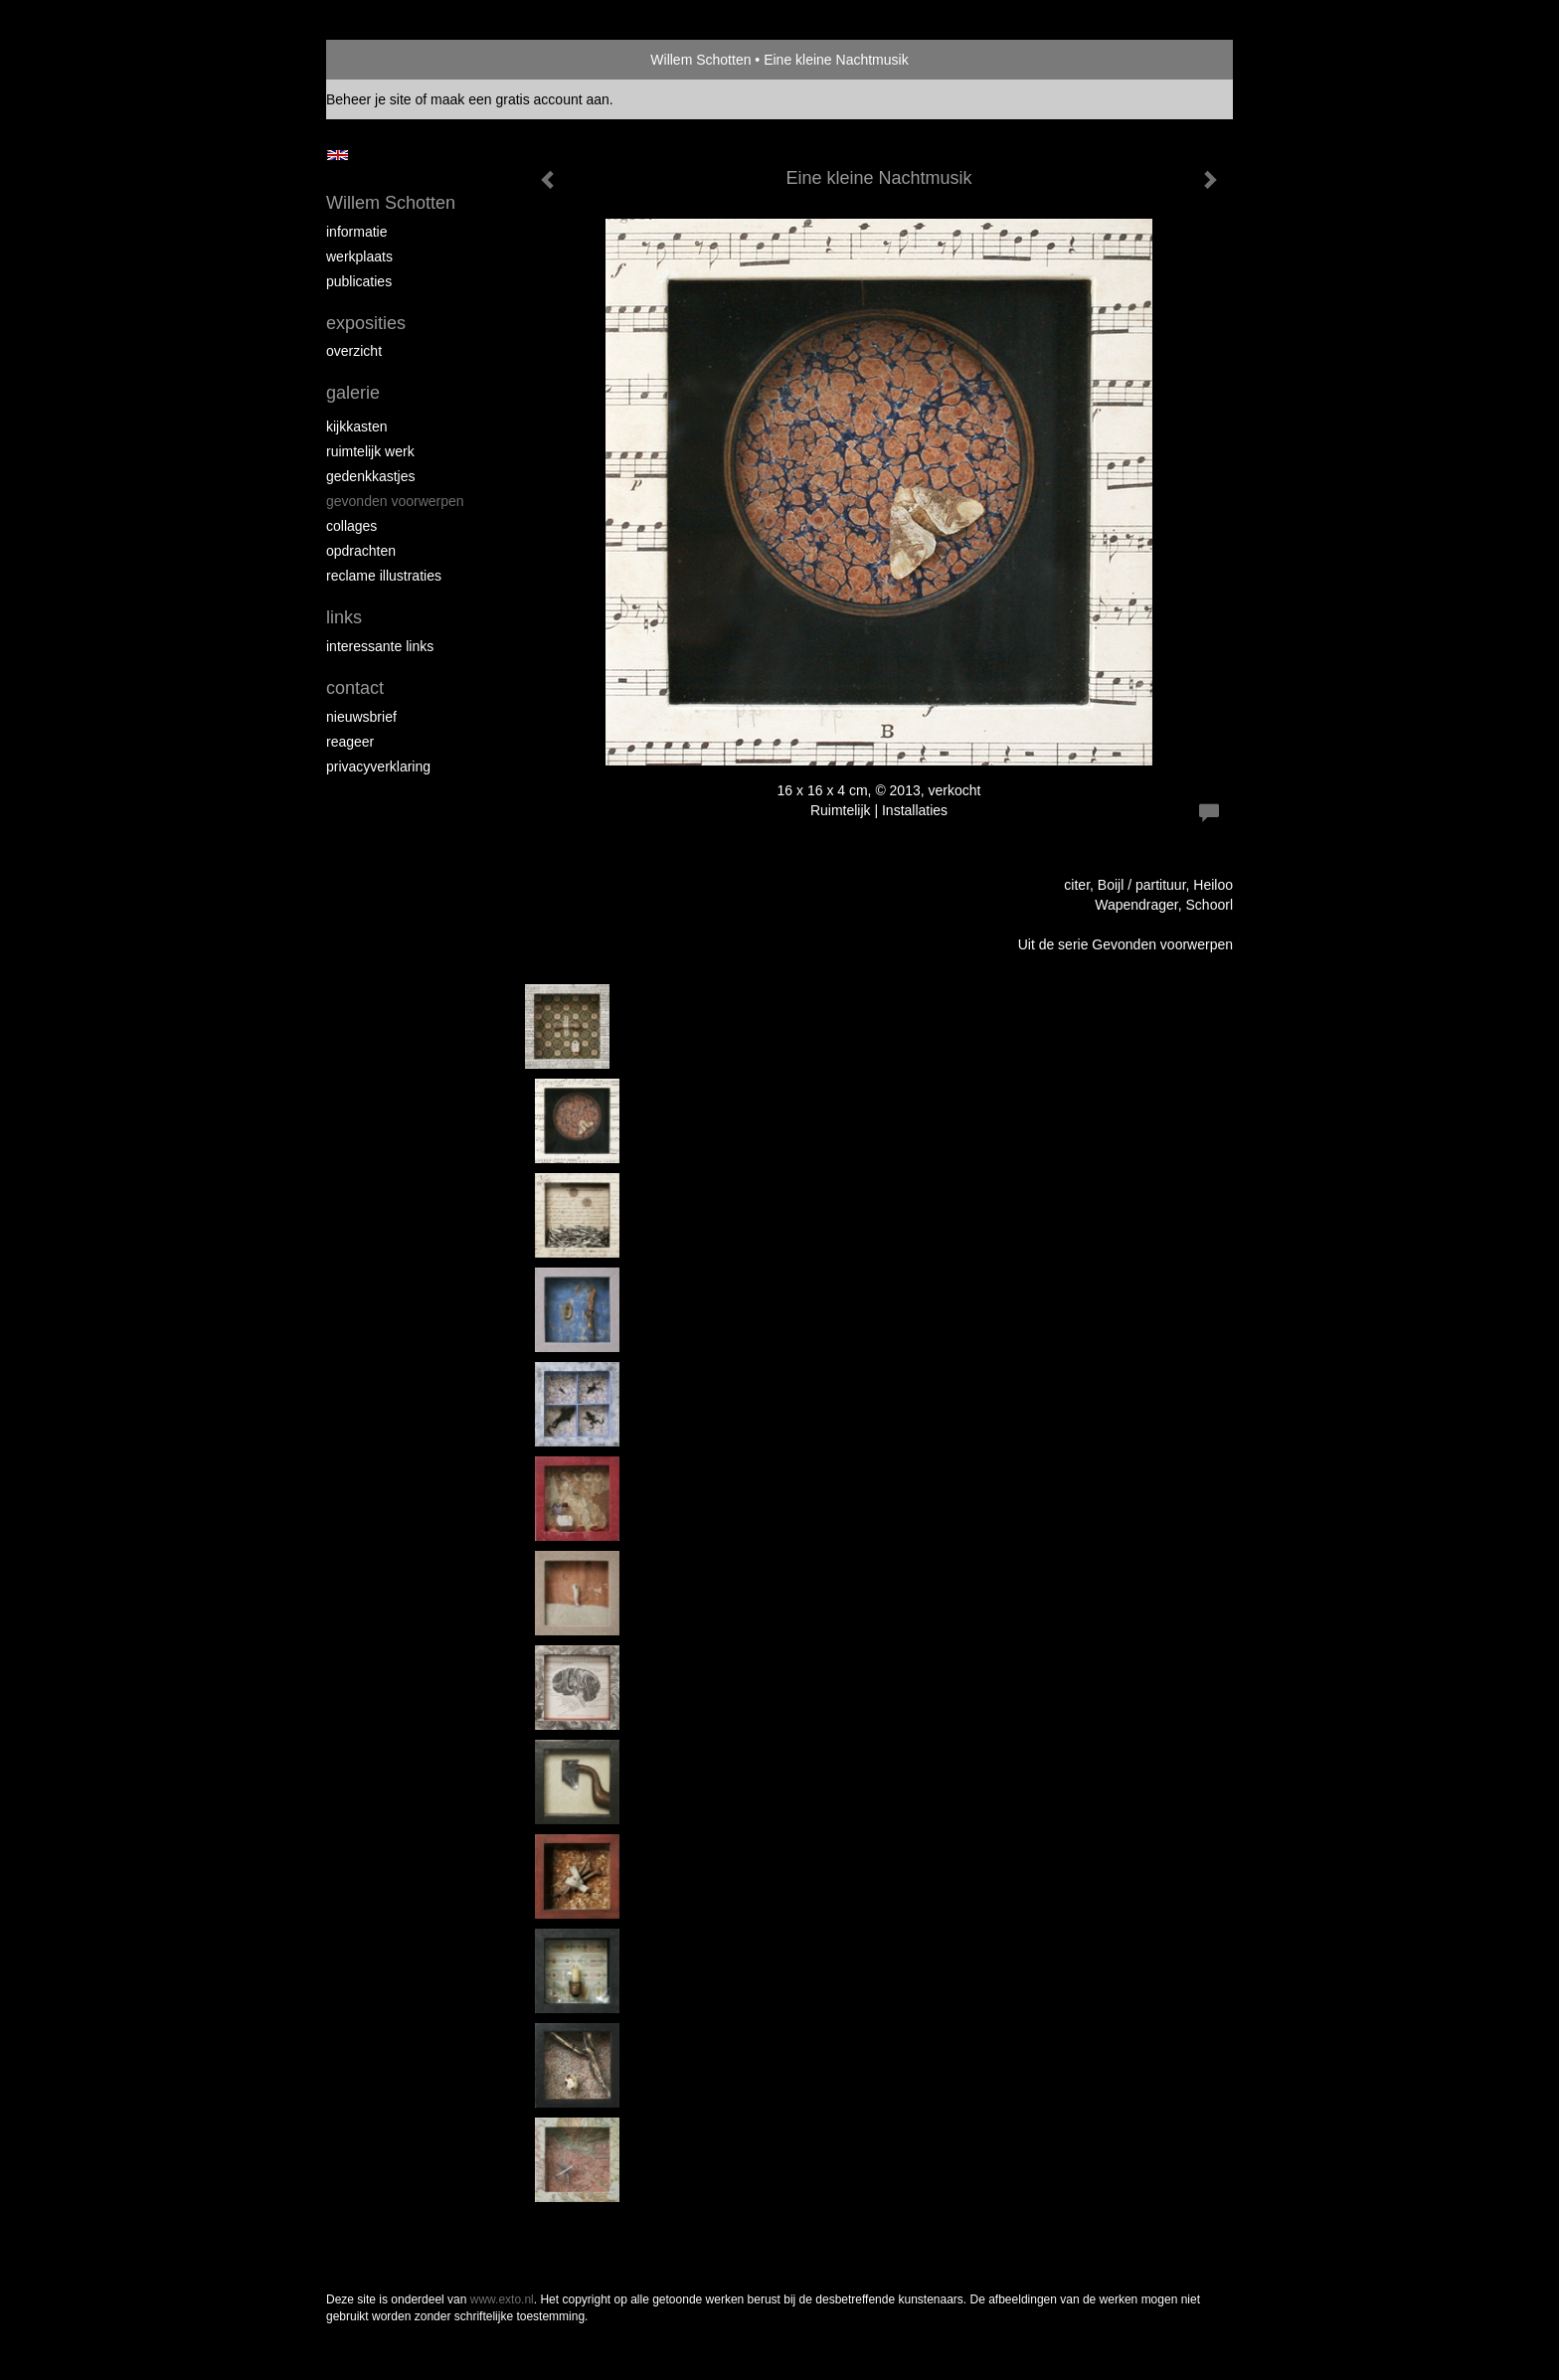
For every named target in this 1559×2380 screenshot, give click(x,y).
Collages (351, 526)
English (337, 155)
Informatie (356, 232)
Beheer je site (369, 99)
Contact (355, 688)
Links (344, 617)
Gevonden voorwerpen (395, 501)
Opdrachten (361, 551)
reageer (350, 742)
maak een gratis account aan (520, 99)
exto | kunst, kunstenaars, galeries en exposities (382, 60)
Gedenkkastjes (371, 476)
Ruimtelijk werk (370, 451)
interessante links (379, 646)
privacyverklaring (378, 766)
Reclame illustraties (383, 576)
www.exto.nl (502, 2299)
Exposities (366, 323)
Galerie (353, 393)
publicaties (359, 281)
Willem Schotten (700, 60)
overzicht (354, 351)
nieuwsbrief (361, 717)
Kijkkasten (356, 426)
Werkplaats (359, 256)
